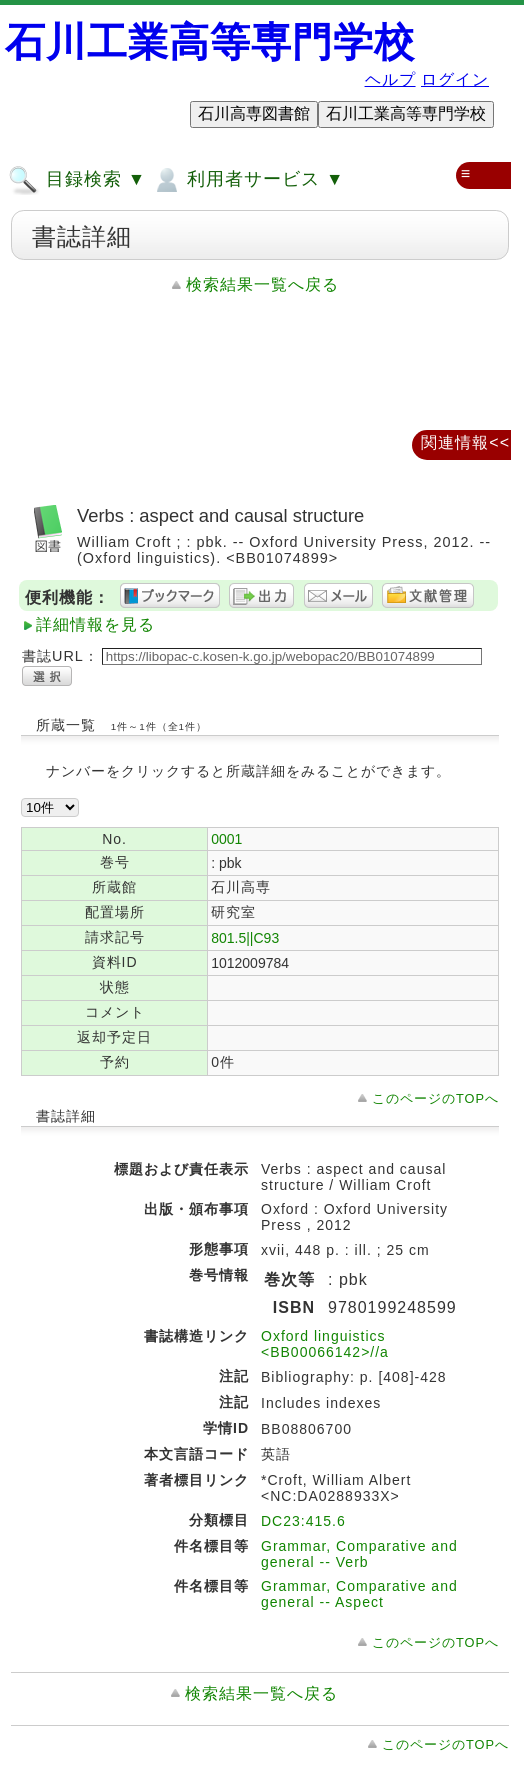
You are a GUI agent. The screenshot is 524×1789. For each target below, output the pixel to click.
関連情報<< (465, 442)
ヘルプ (390, 79)
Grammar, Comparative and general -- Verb (359, 1554)
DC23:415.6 (303, 1521)
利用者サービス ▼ (247, 180)
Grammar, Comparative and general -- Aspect (359, 1594)
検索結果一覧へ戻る (262, 284)
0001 (226, 839)
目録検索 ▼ (77, 180)
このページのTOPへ (435, 1098)
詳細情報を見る (95, 624)
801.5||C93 (245, 938)
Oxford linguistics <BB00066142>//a (325, 1344)
